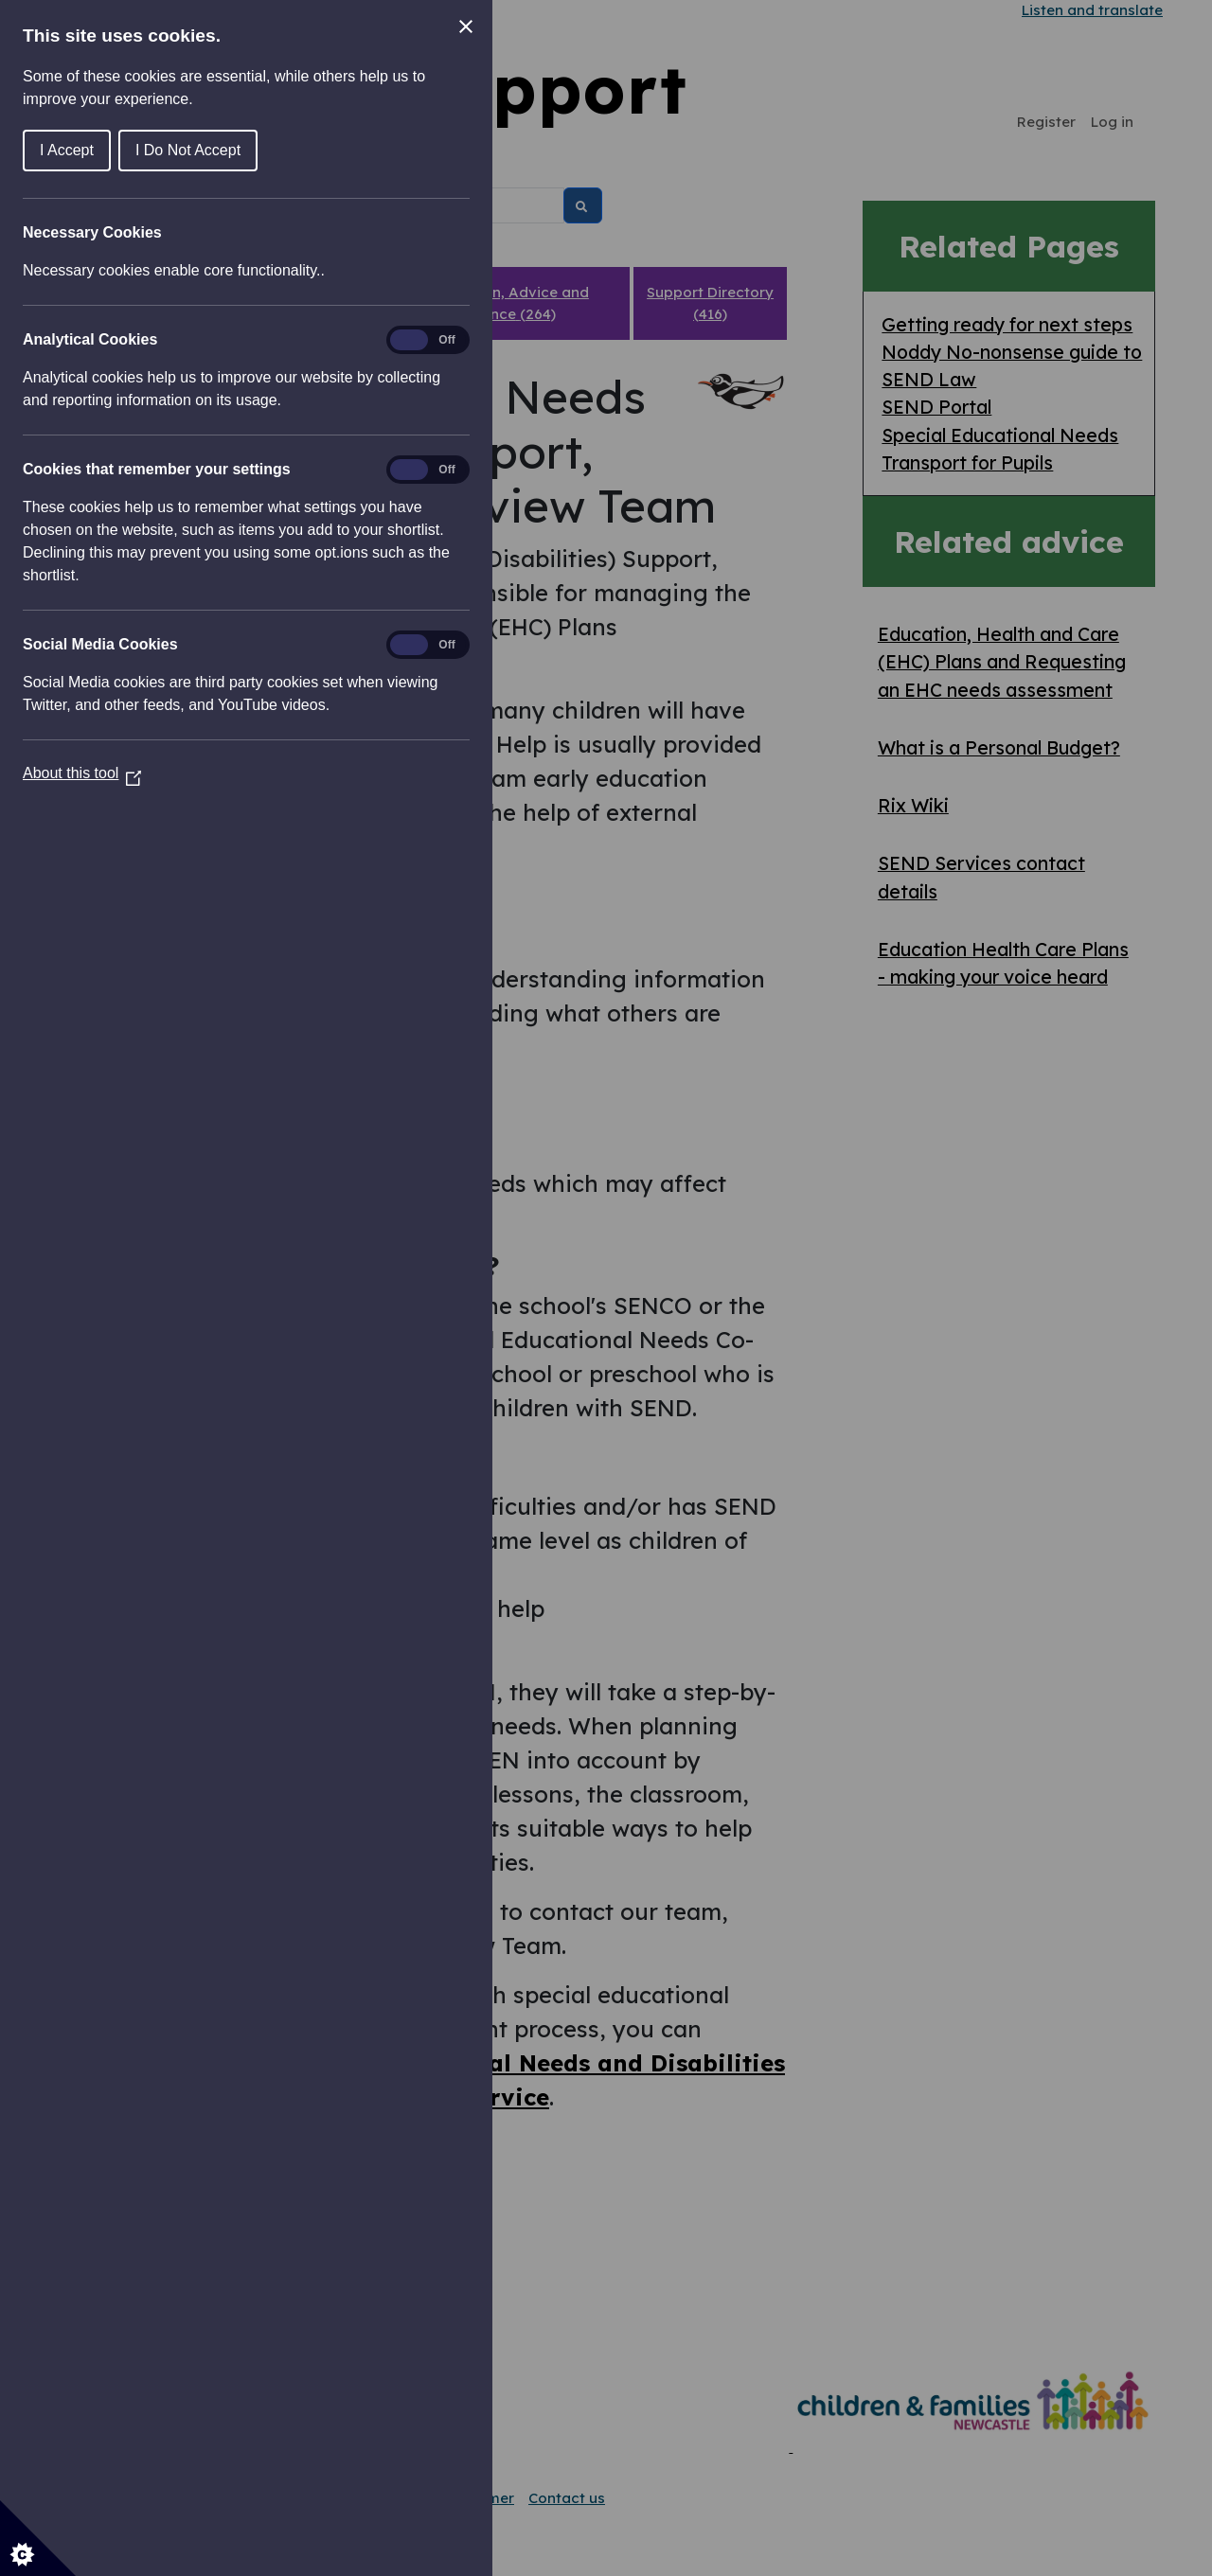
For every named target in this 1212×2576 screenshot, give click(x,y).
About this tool (82, 773)
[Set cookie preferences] (38, 2538)
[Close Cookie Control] (465, 26)
